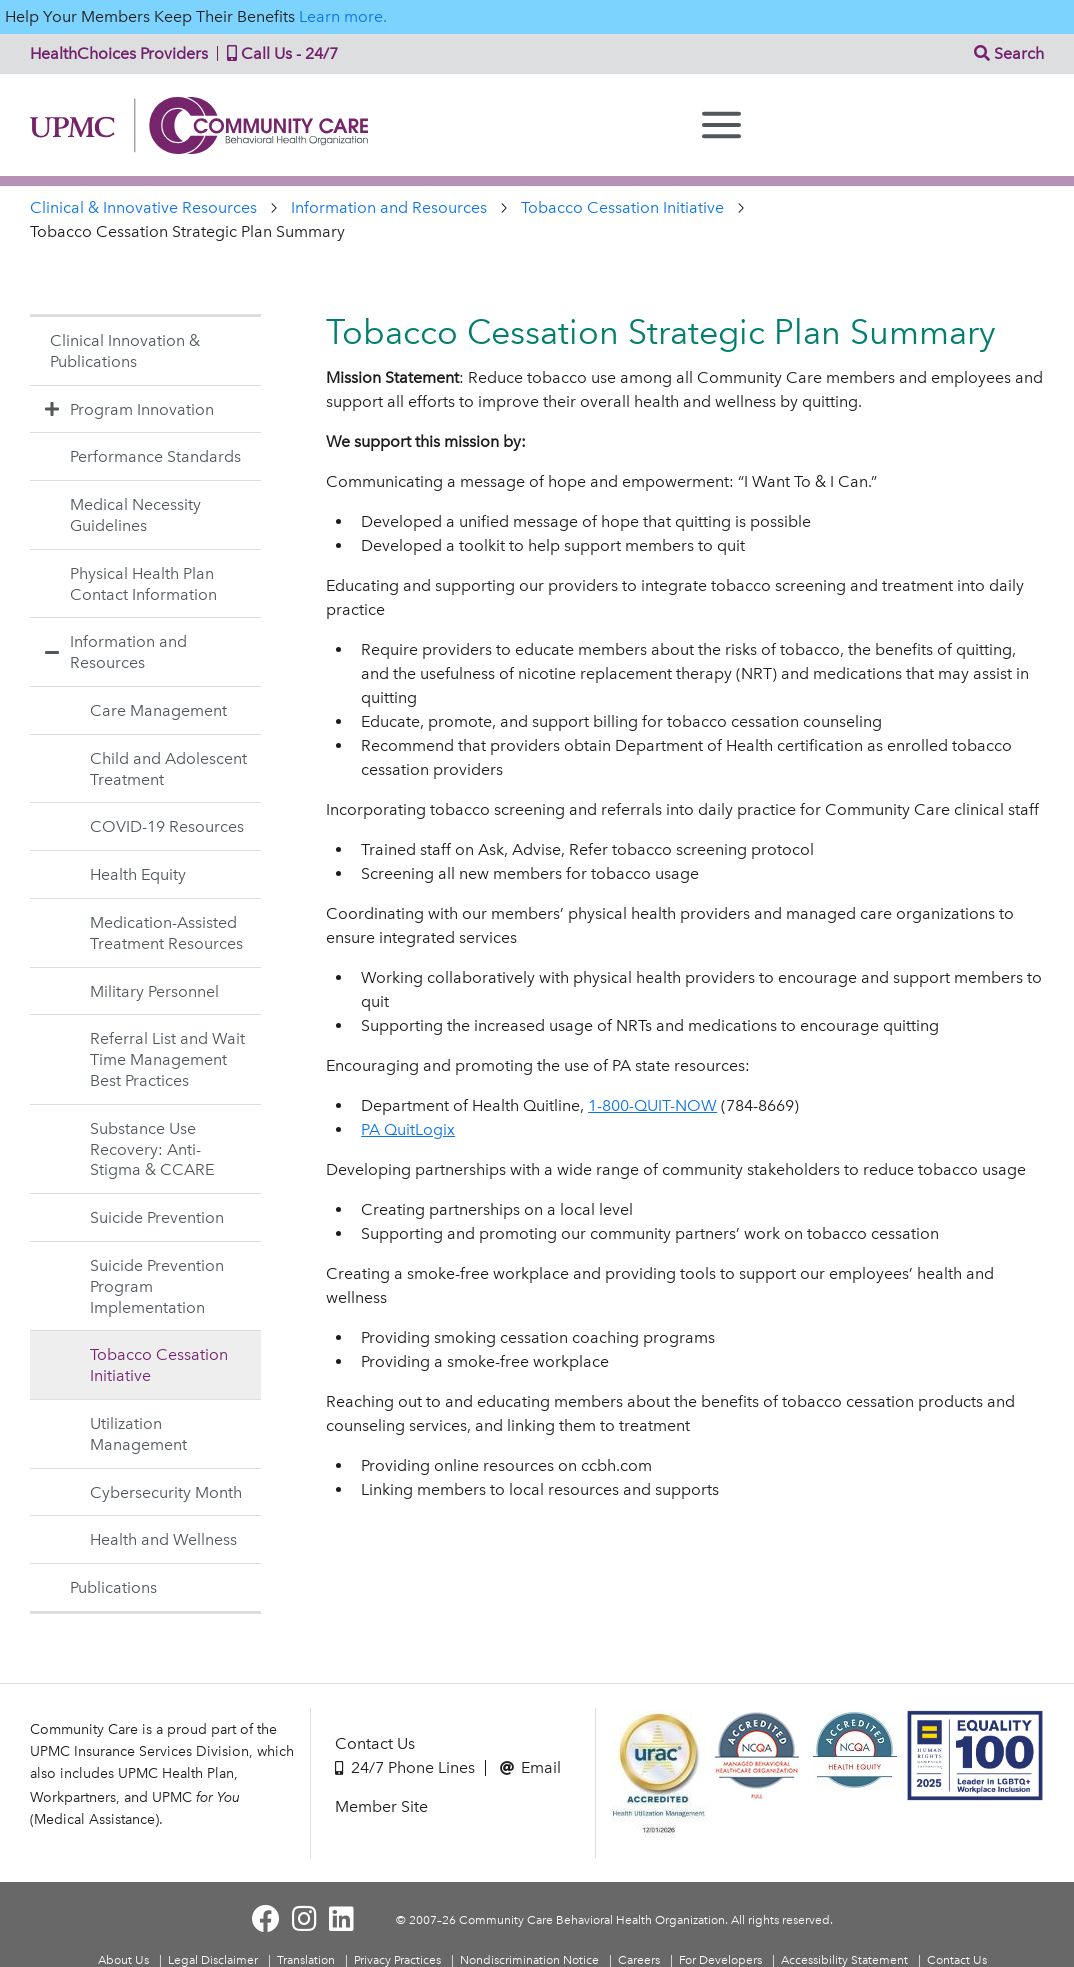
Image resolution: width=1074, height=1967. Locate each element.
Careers (639, 1960)
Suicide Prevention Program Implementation (157, 1286)
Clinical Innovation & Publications (125, 351)
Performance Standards (155, 456)
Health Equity (138, 874)
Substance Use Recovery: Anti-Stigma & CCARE (152, 1149)
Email (530, 1767)
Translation (306, 1960)
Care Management (158, 710)
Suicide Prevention (157, 1217)
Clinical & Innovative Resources (143, 207)
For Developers (720, 1960)
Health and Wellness (163, 1539)
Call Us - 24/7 (278, 53)
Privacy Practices (397, 1960)
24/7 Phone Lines (405, 1767)
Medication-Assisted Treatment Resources (166, 933)
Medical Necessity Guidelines (135, 515)
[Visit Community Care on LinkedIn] (341, 1919)
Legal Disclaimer (213, 1960)
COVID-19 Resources (167, 826)
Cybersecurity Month (166, 1492)
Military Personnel (154, 991)
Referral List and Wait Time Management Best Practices (167, 1059)
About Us (123, 1960)
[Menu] (721, 125)
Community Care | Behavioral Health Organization (207, 125)
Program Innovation (127, 409)
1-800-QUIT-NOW (652, 1105)
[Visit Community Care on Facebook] (266, 1919)
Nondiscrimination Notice (529, 1960)
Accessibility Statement (844, 1960)
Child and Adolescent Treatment (168, 769)
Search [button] (1009, 53)
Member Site (381, 1806)
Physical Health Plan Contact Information (143, 584)
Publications (113, 1587)
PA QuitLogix (408, 1129)
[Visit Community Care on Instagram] (304, 1919)
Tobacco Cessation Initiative (622, 207)
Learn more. (343, 16)
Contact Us (375, 1743)
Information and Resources (389, 207)
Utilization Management (138, 1434)
